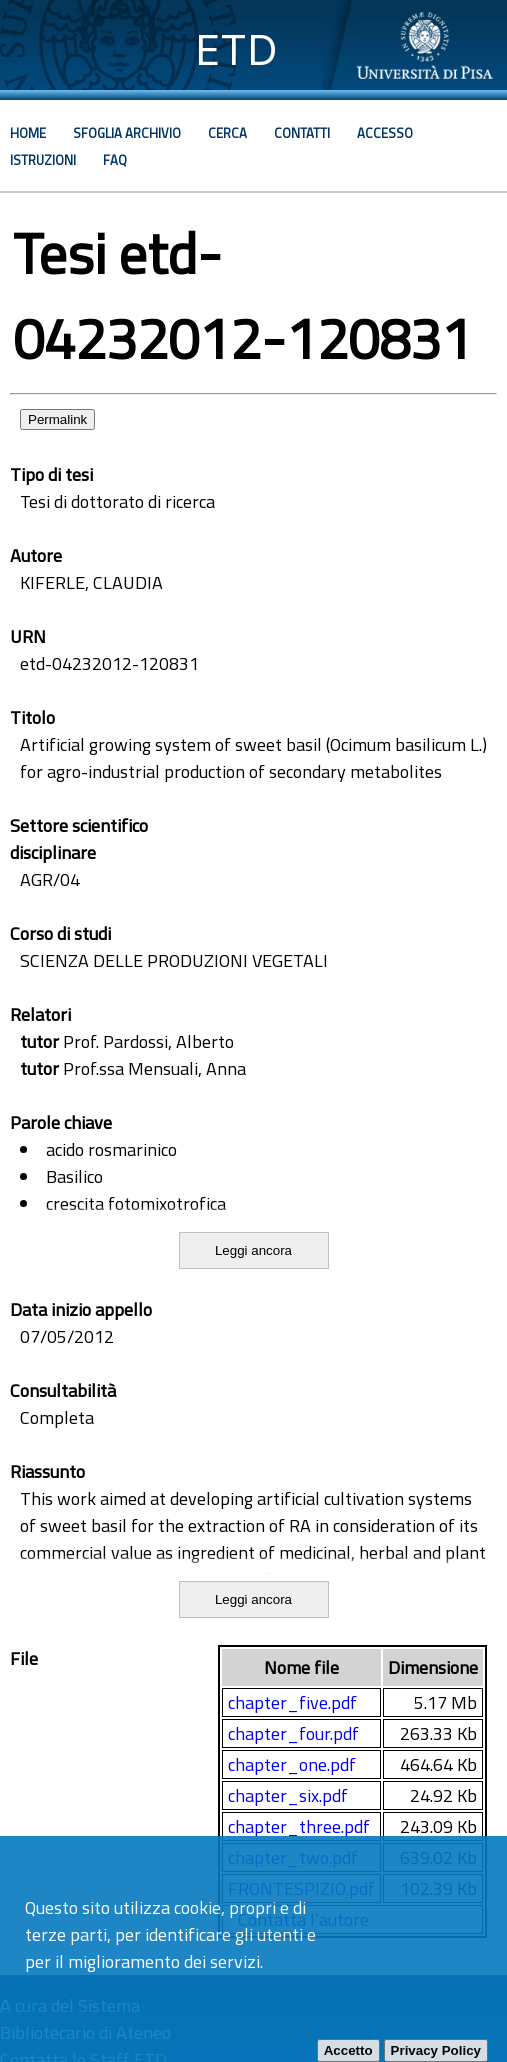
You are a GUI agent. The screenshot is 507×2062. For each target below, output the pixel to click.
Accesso (385, 133)
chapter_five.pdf (292, 1702)
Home (28, 133)
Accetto (348, 2050)
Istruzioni (43, 160)
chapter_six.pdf (288, 1795)
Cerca (227, 133)
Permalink (57, 419)
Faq (115, 160)
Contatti (302, 133)
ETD (236, 49)
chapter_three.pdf (299, 1826)
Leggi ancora (253, 1250)
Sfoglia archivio (127, 133)
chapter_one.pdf (292, 1764)
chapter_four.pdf (293, 1733)
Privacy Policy (436, 2050)
